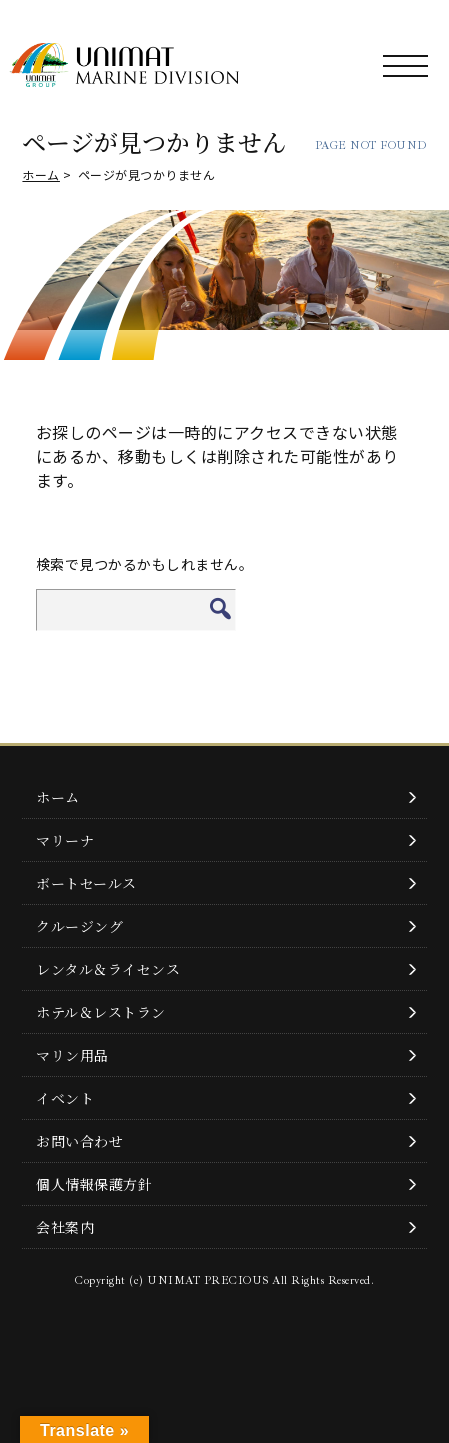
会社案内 (65, 1227)
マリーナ (65, 840)
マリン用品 (72, 1055)
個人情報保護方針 (94, 1184)
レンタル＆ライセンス (108, 969)
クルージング (79, 926)
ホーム (41, 174)
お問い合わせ (79, 1141)
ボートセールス (86, 883)
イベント (65, 1098)
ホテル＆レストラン (101, 1012)
